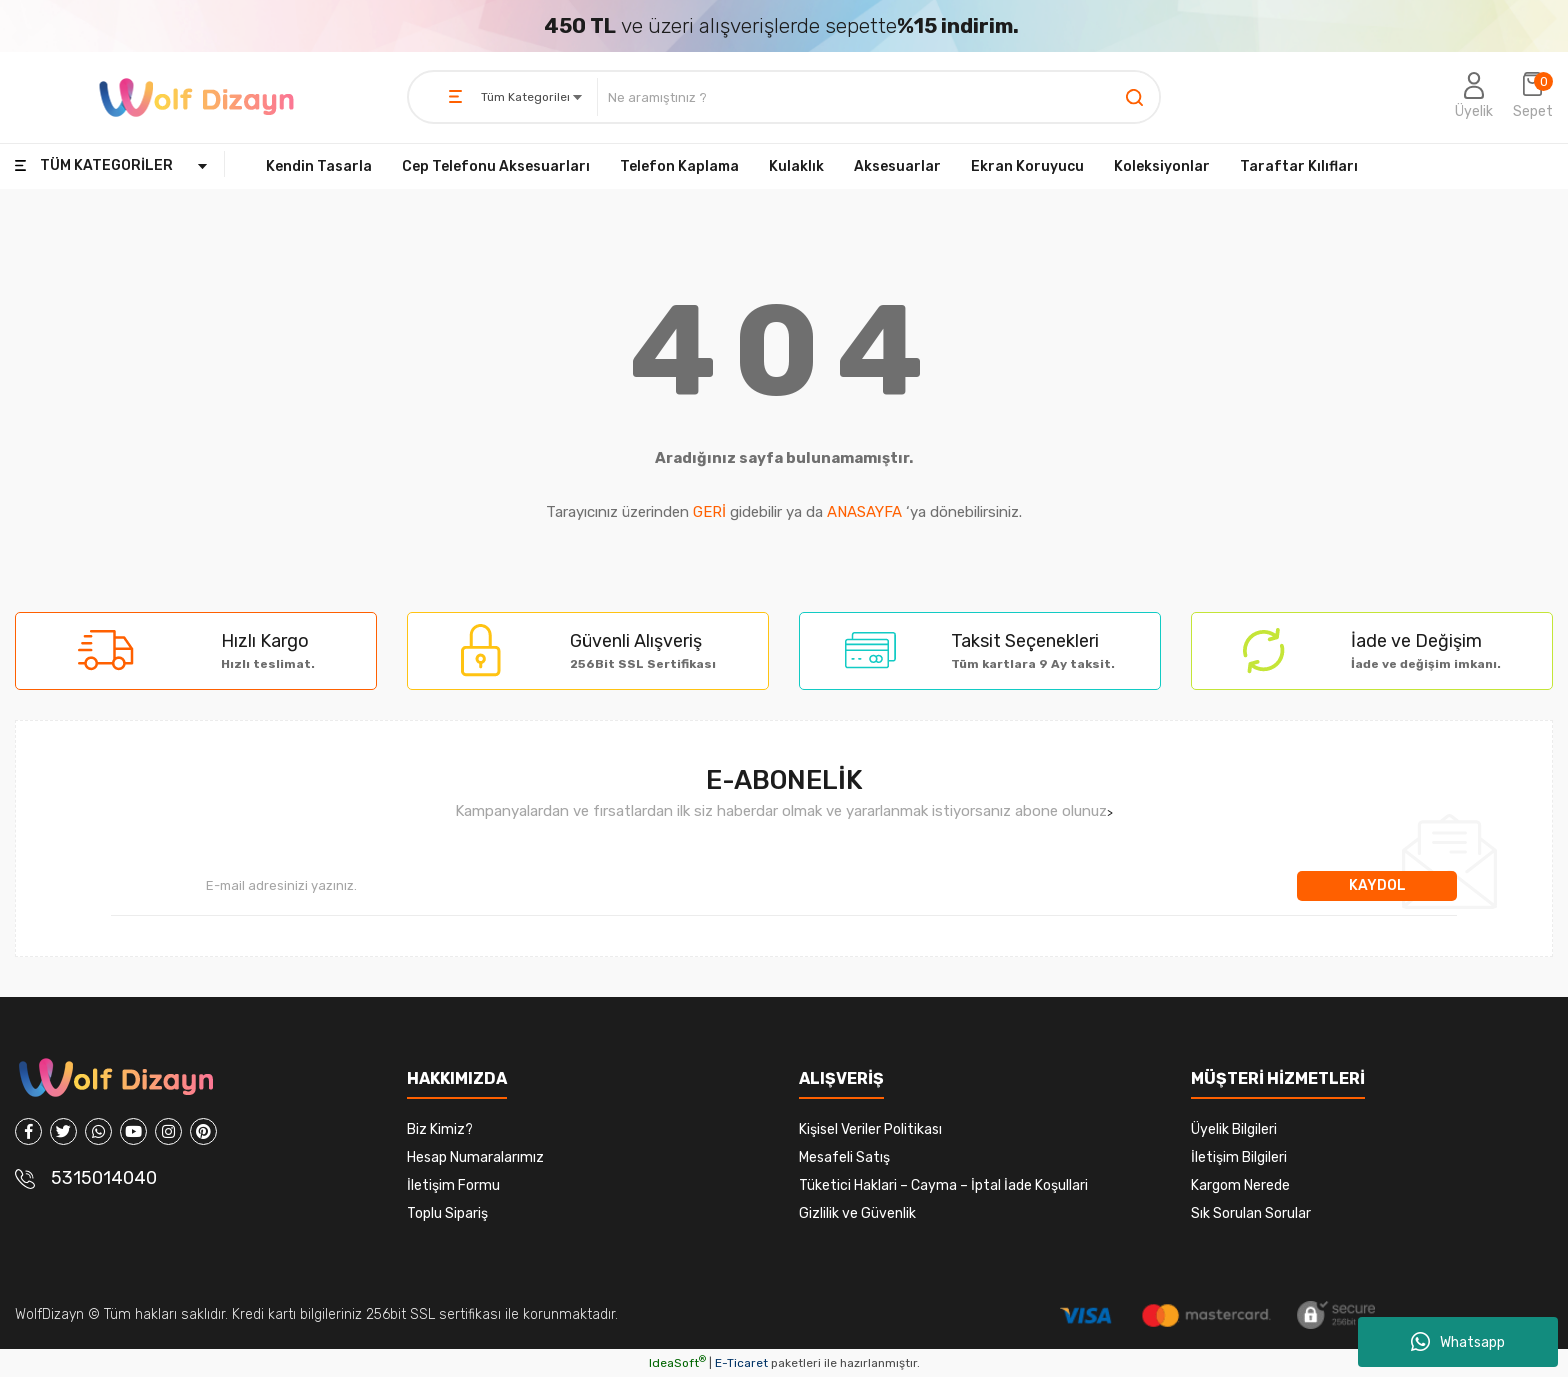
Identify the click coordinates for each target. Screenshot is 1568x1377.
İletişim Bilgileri (1239, 1157)
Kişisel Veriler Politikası (870, 1129)
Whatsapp (1458, 1342)
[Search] (878, 97)
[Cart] (1533, 97)
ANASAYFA (864, 512)
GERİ (709, 512)
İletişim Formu (453, 1185)
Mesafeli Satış (844, 1157)
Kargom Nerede (1240, 1185)
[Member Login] (1474, 97)
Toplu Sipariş (447, 1213)
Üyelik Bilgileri (1234, 1129)
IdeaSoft (677, 1363)
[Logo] (196, 97)
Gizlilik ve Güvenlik (857, 1213)
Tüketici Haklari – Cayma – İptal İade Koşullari (943, 1185)
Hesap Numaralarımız (475, 1157)
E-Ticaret (741, 1363)
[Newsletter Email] (704, 886)
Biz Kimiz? (440, 1129)
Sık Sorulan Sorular (1251, 1213)
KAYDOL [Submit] (1377, 885)
